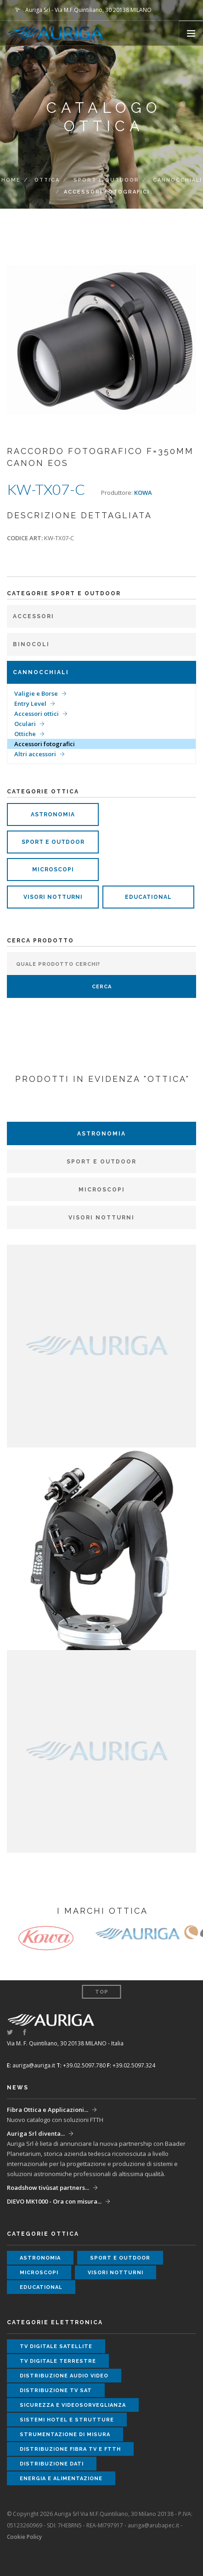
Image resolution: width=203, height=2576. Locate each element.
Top (101, 1992)
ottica (47, 180)
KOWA (143, 492)
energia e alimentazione (61, 2479)
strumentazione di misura (65, 2435)
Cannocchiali (177, 180)
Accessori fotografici (44, 744)
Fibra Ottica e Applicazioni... (47, 2109)
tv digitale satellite (56, 2346)
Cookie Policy (24, 2537)
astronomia (53, 814)
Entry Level (30, 703)
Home (11, 180)
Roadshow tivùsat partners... (48, 2187)
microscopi (53, 869)
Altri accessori (35, 754)
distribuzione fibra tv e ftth (70, 2449)
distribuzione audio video (64, 2376)
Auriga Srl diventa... (36, 2133)
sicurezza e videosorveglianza (73, 2405)
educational (148, 897)
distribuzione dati (52, 2464)
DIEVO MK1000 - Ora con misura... (54, 2201)
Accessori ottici (36, 713)
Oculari (25, 724)
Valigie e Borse (36, 693)
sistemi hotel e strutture (67, 2420)
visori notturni (53, 897)
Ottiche (25, 734)
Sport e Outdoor (106, 180)
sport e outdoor (53, 842)
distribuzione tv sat (56, 2390)
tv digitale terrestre (58, 2361)
